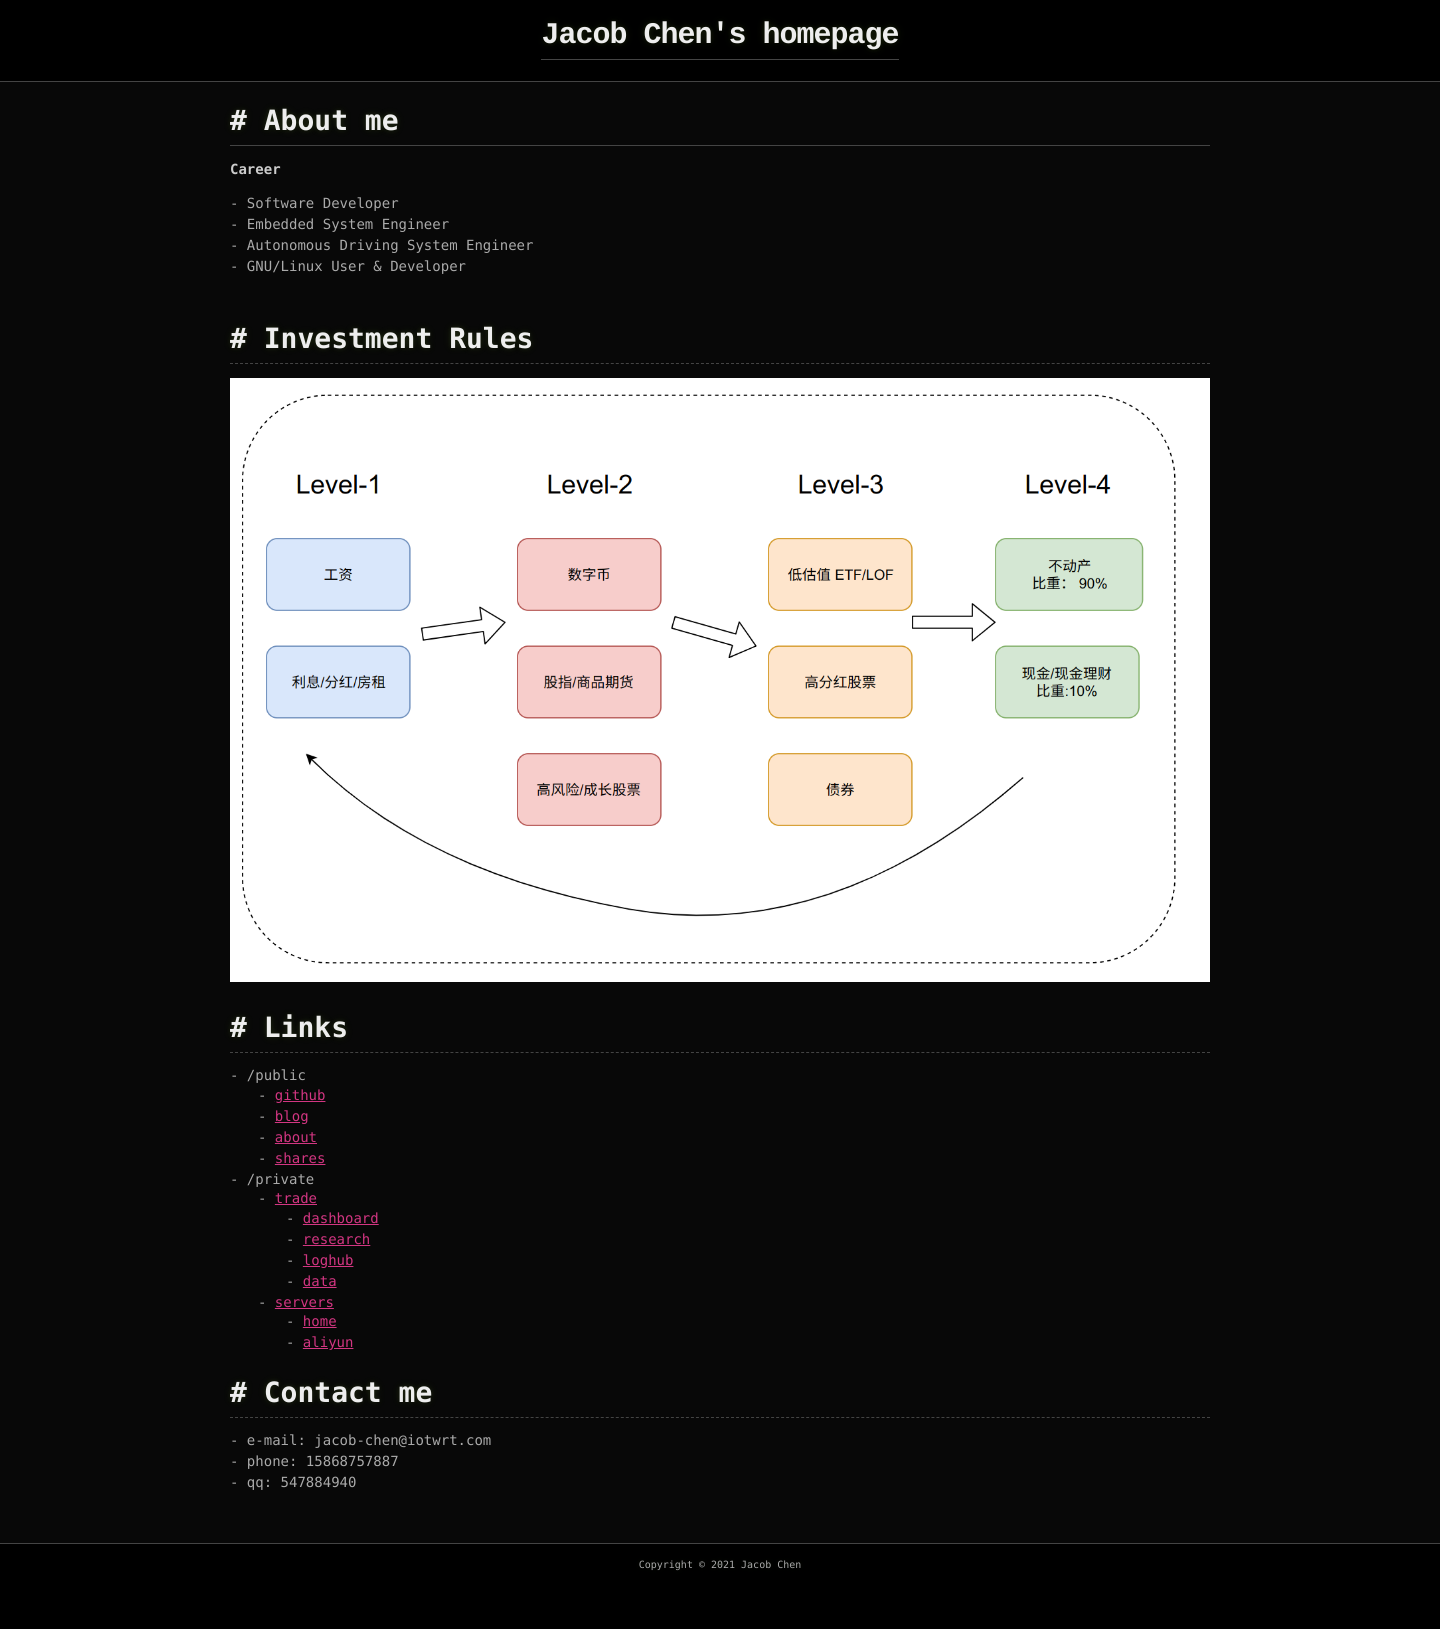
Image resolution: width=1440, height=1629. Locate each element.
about (296, 1138)
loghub (328, 1261)
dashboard (341, 1219)
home (320, 1322)
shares (300, 1159)
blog (292, 1117)
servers (304, 1303)
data (320, 1282)
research (336, 1240)
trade (296, 1199)
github (300, 1096)
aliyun (328, 1343)
